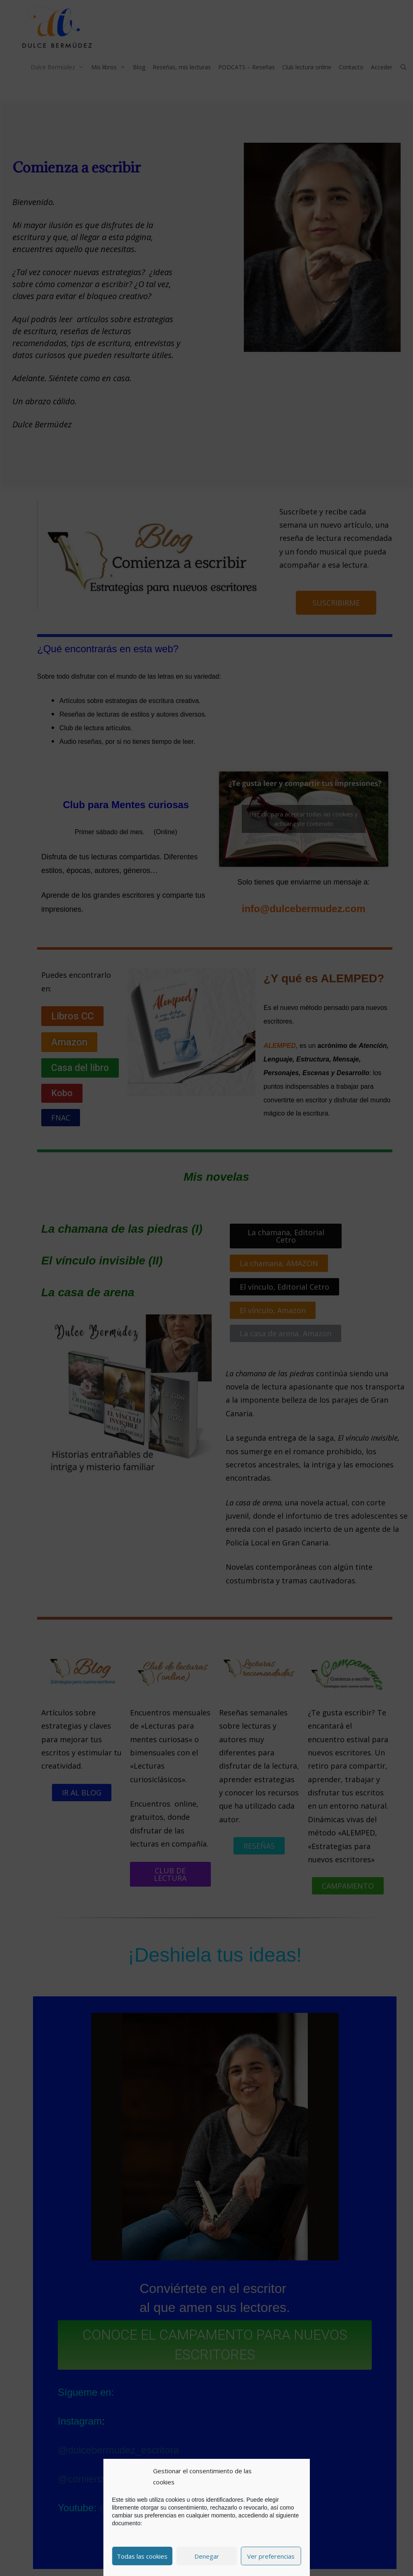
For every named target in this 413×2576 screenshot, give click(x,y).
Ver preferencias (271, 2556)
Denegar (206, 2556)
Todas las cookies (142, 2556)
